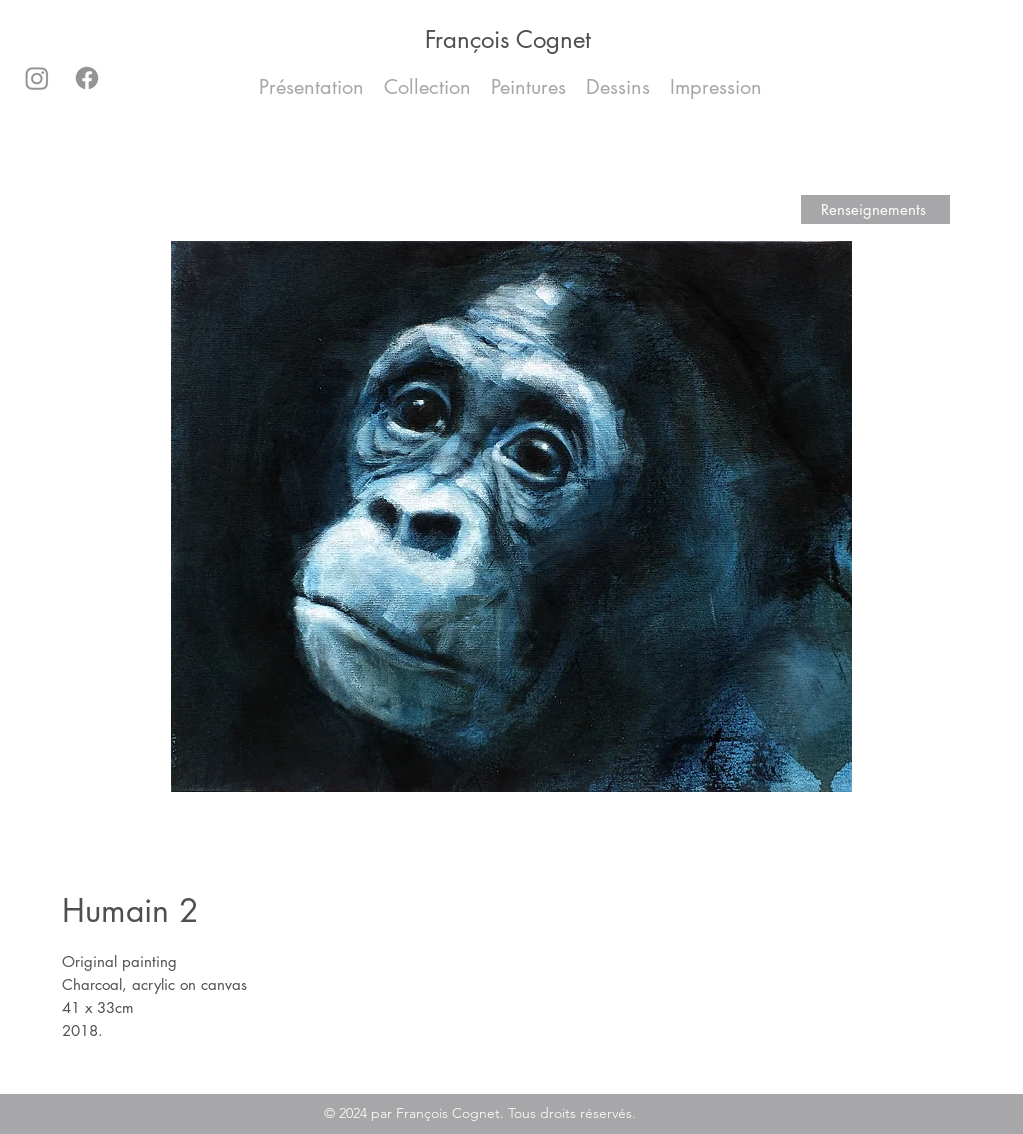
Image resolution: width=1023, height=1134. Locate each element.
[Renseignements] (875, 209)
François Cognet (508, 39)
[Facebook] (87, 78)
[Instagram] (37, 78)
